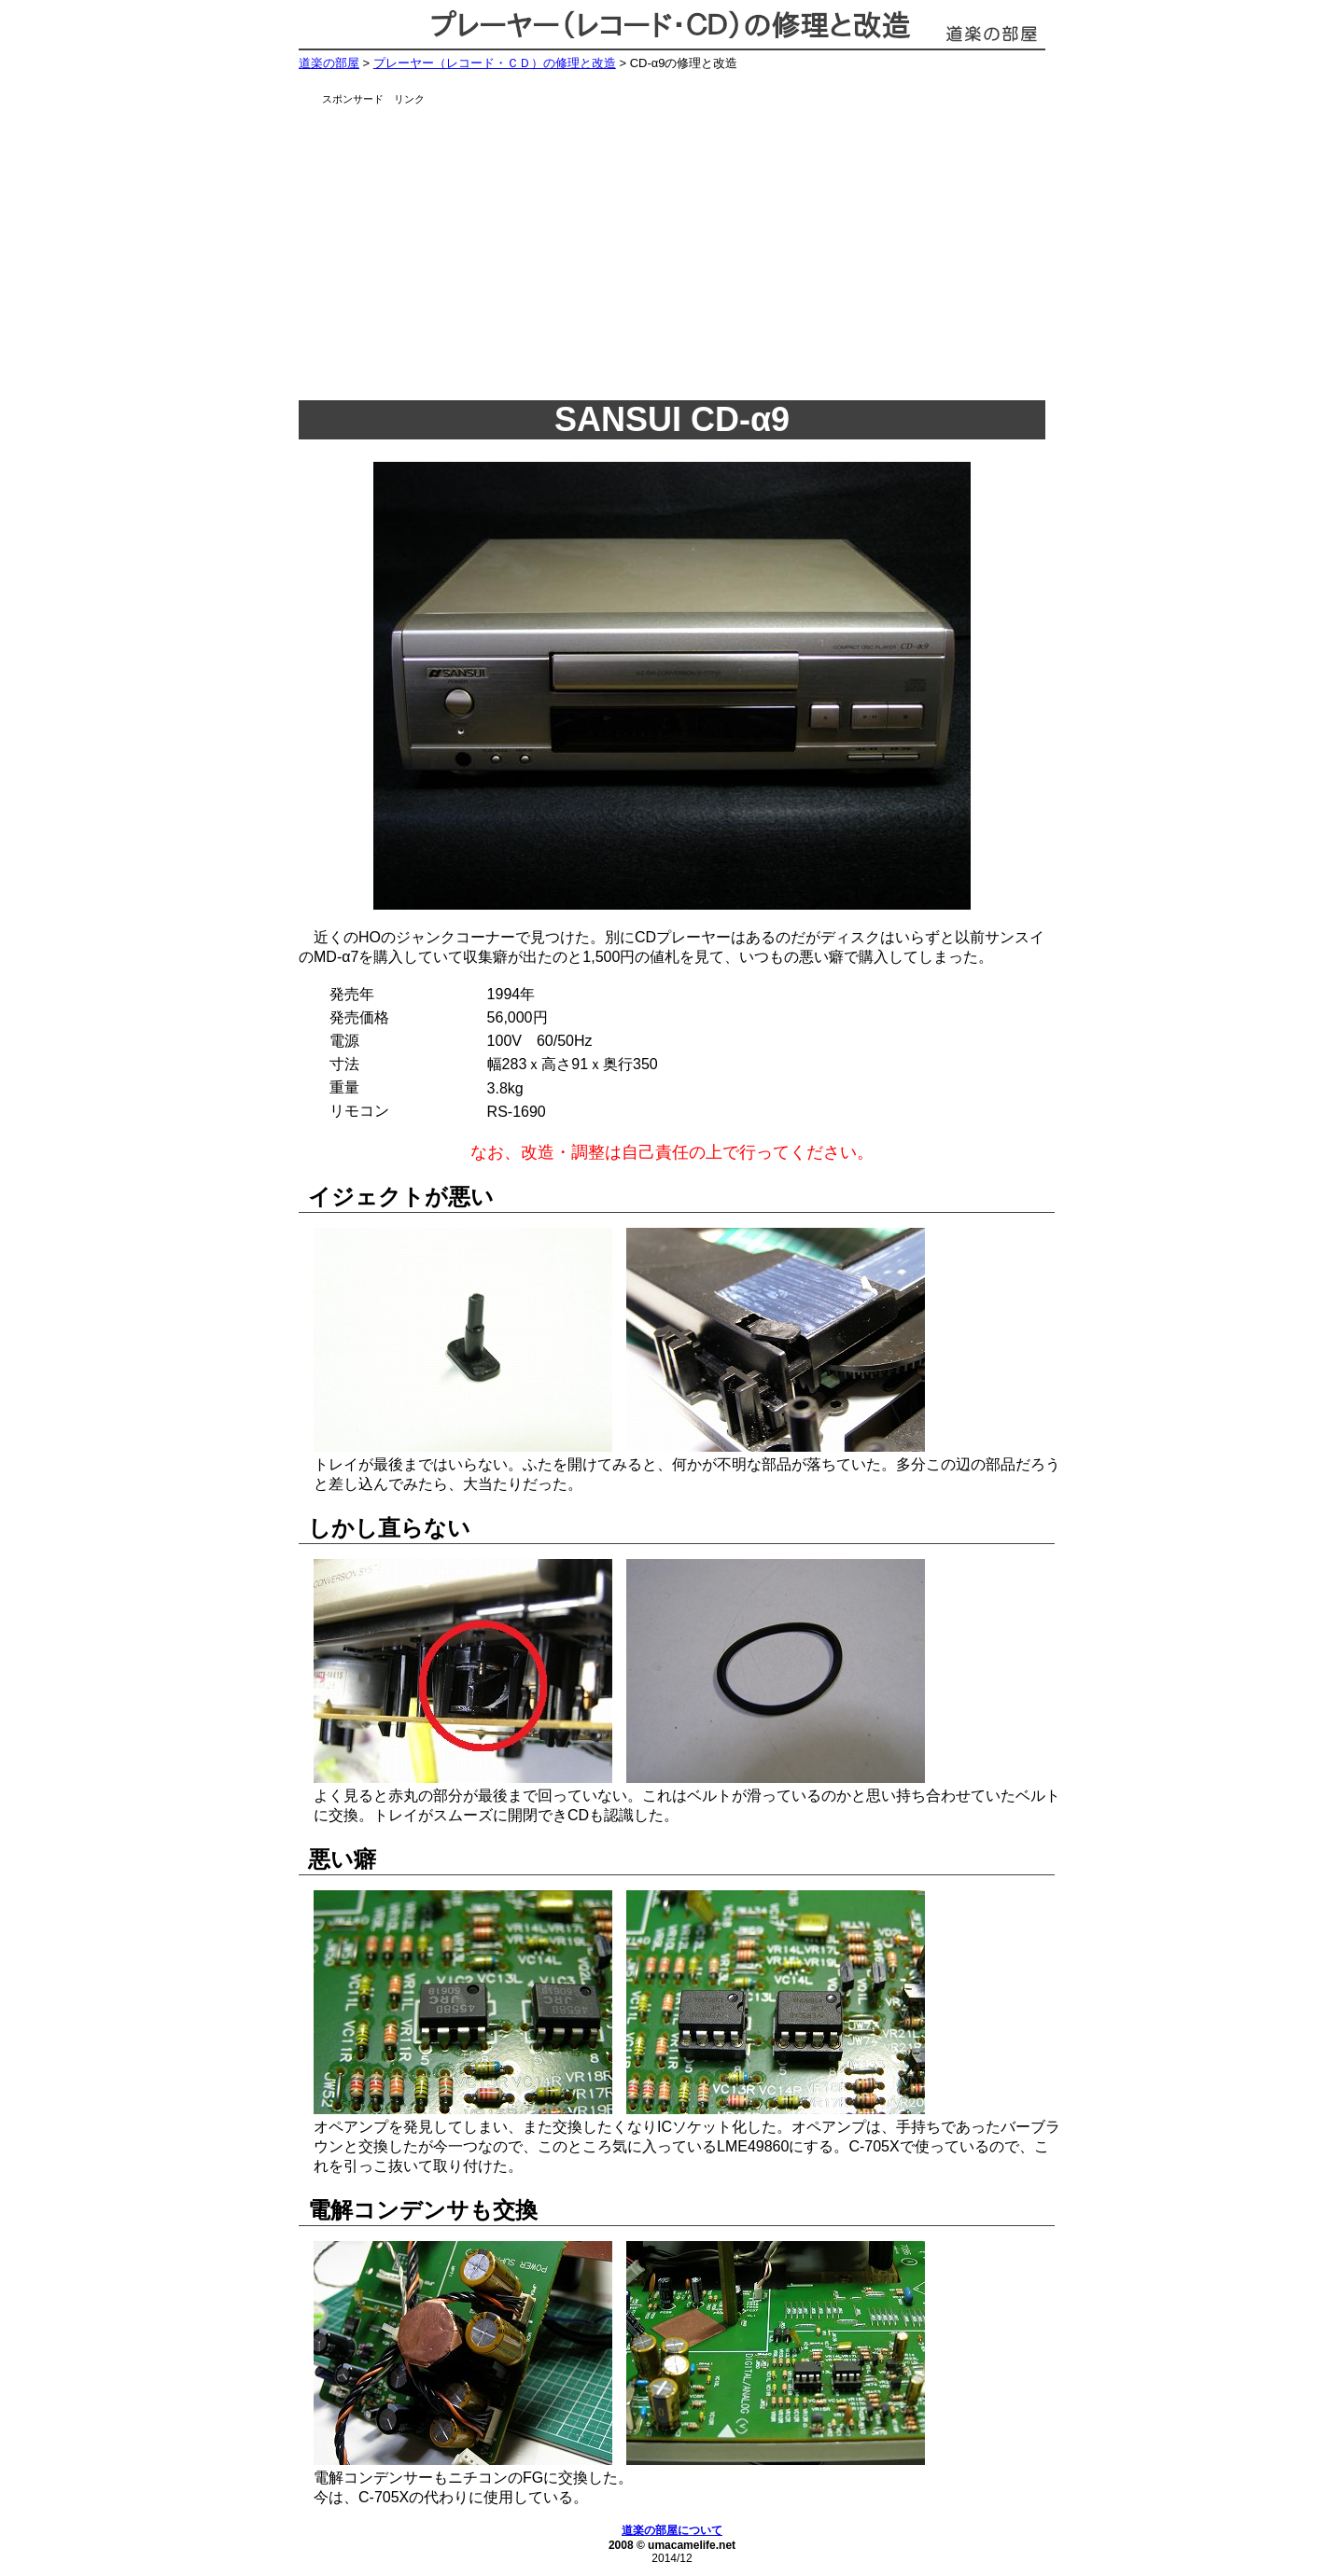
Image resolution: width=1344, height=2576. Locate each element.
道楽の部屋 (329, 63)
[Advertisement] (695, 247)
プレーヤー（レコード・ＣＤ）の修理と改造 (494, 63)
